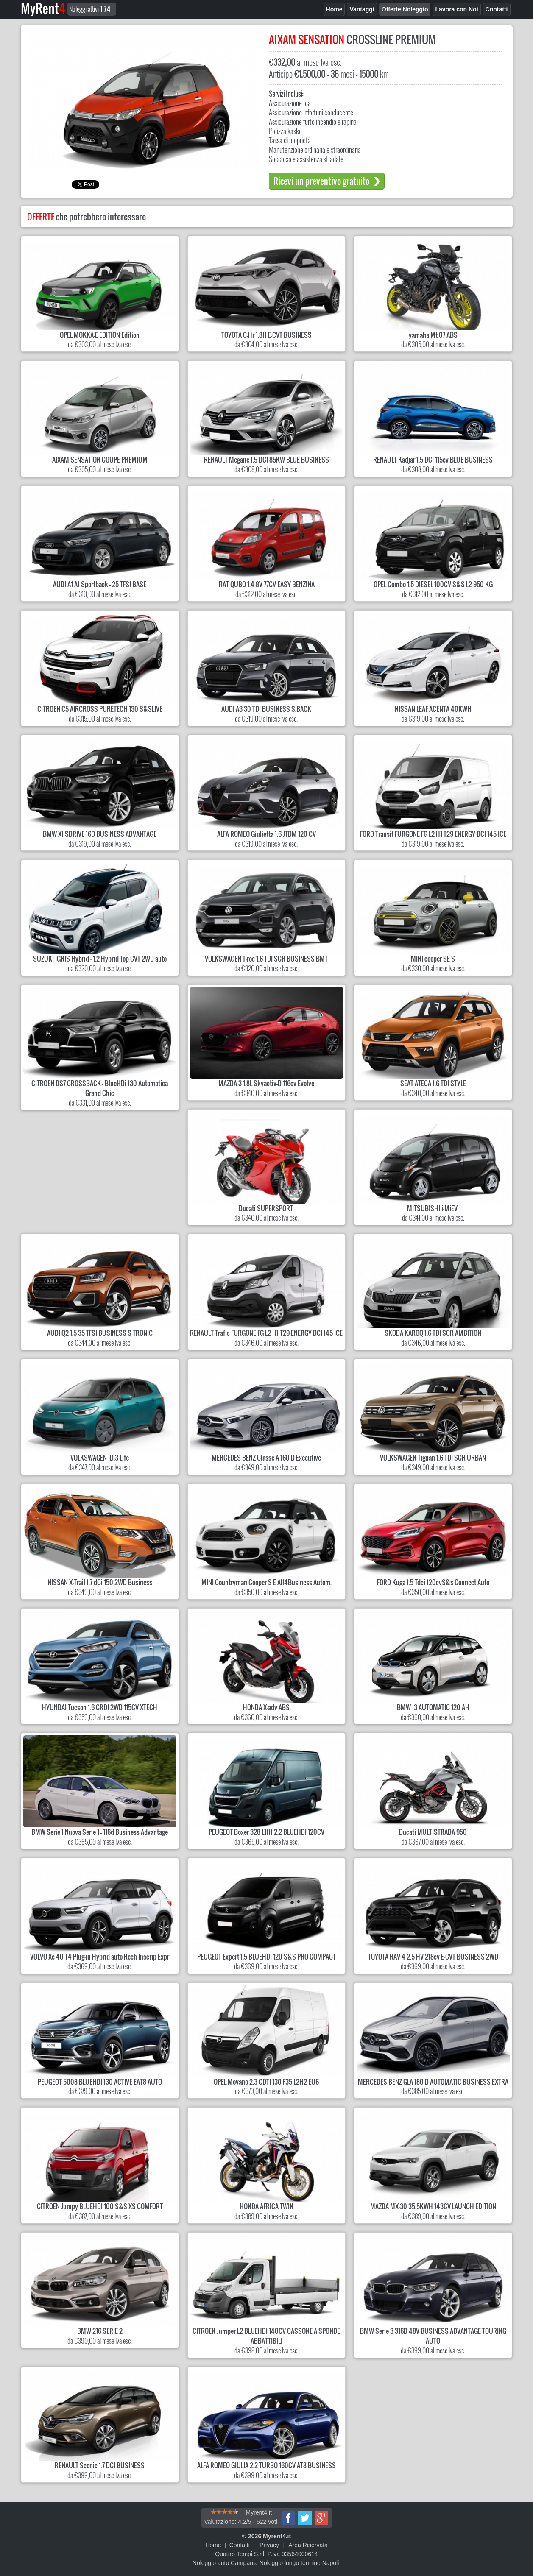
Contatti (239, 2545)
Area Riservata (308, 2545)
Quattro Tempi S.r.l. (240, 2554)
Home (213, 2545)
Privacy (269, 2545)
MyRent (43, 8)
